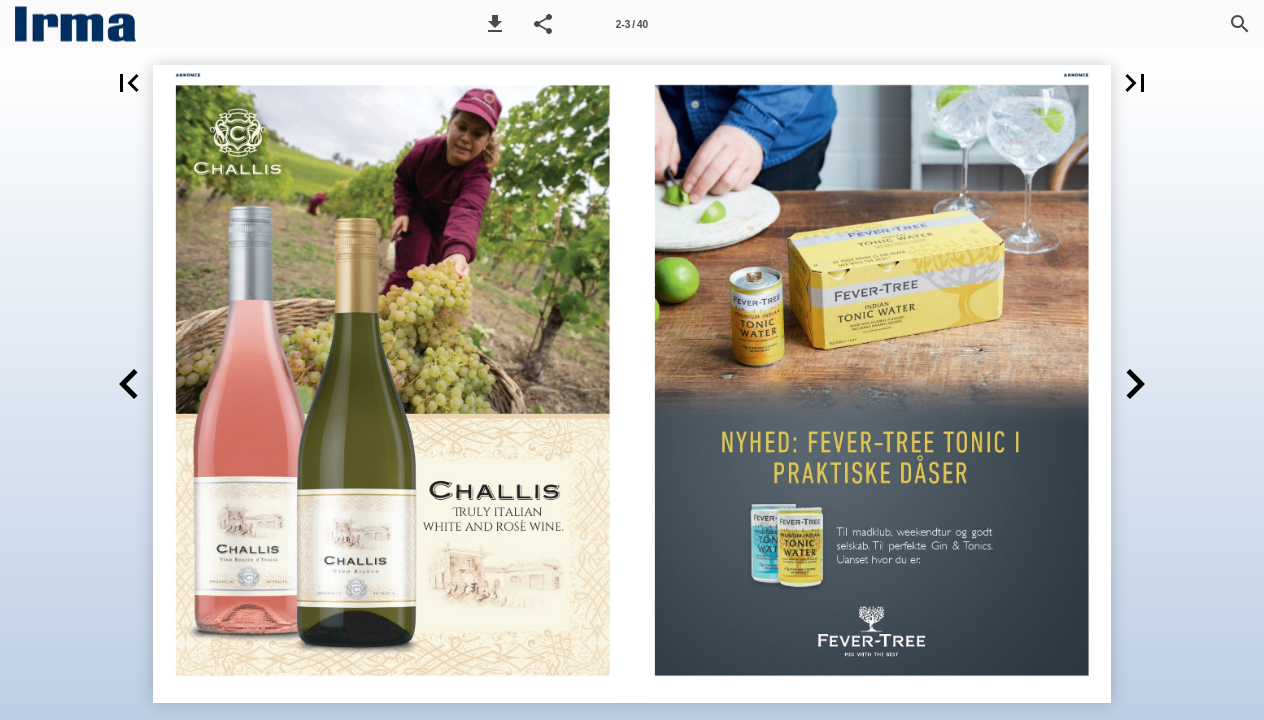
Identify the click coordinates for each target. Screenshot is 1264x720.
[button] (495, 24)
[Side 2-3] (632, 24)
